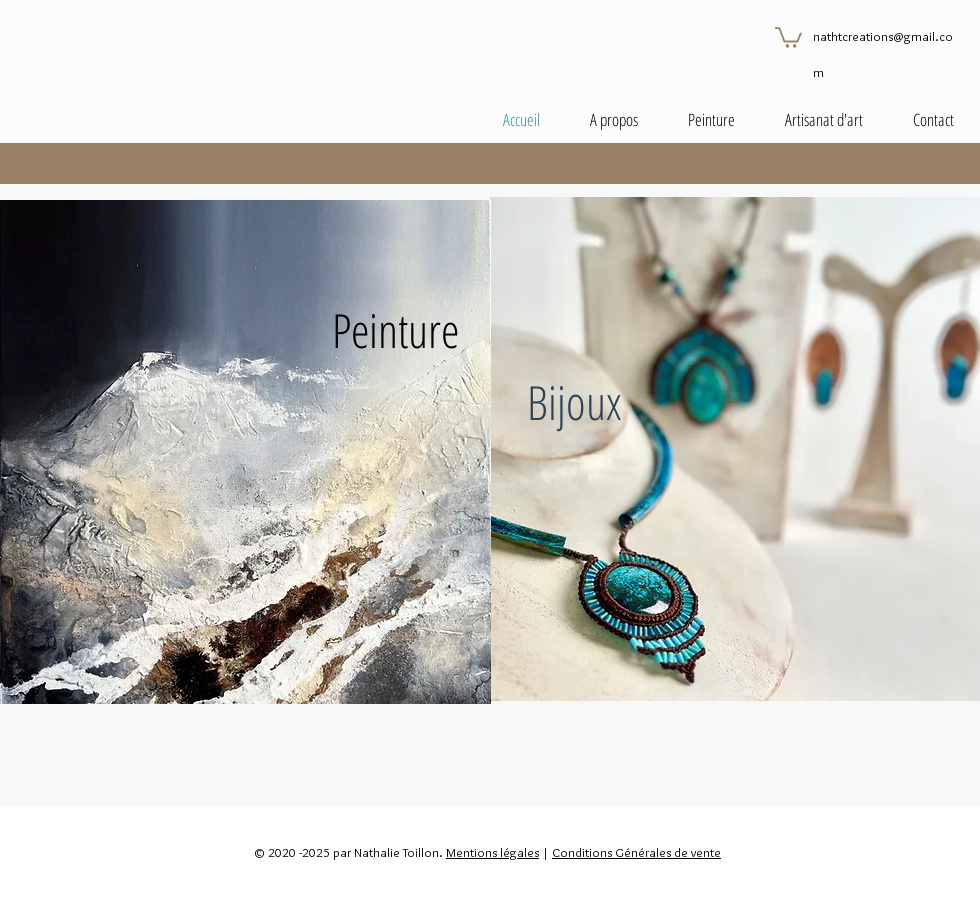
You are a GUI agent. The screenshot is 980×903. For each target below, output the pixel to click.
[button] (788, 36)
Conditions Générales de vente (636, 852)
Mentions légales (492, 852)
